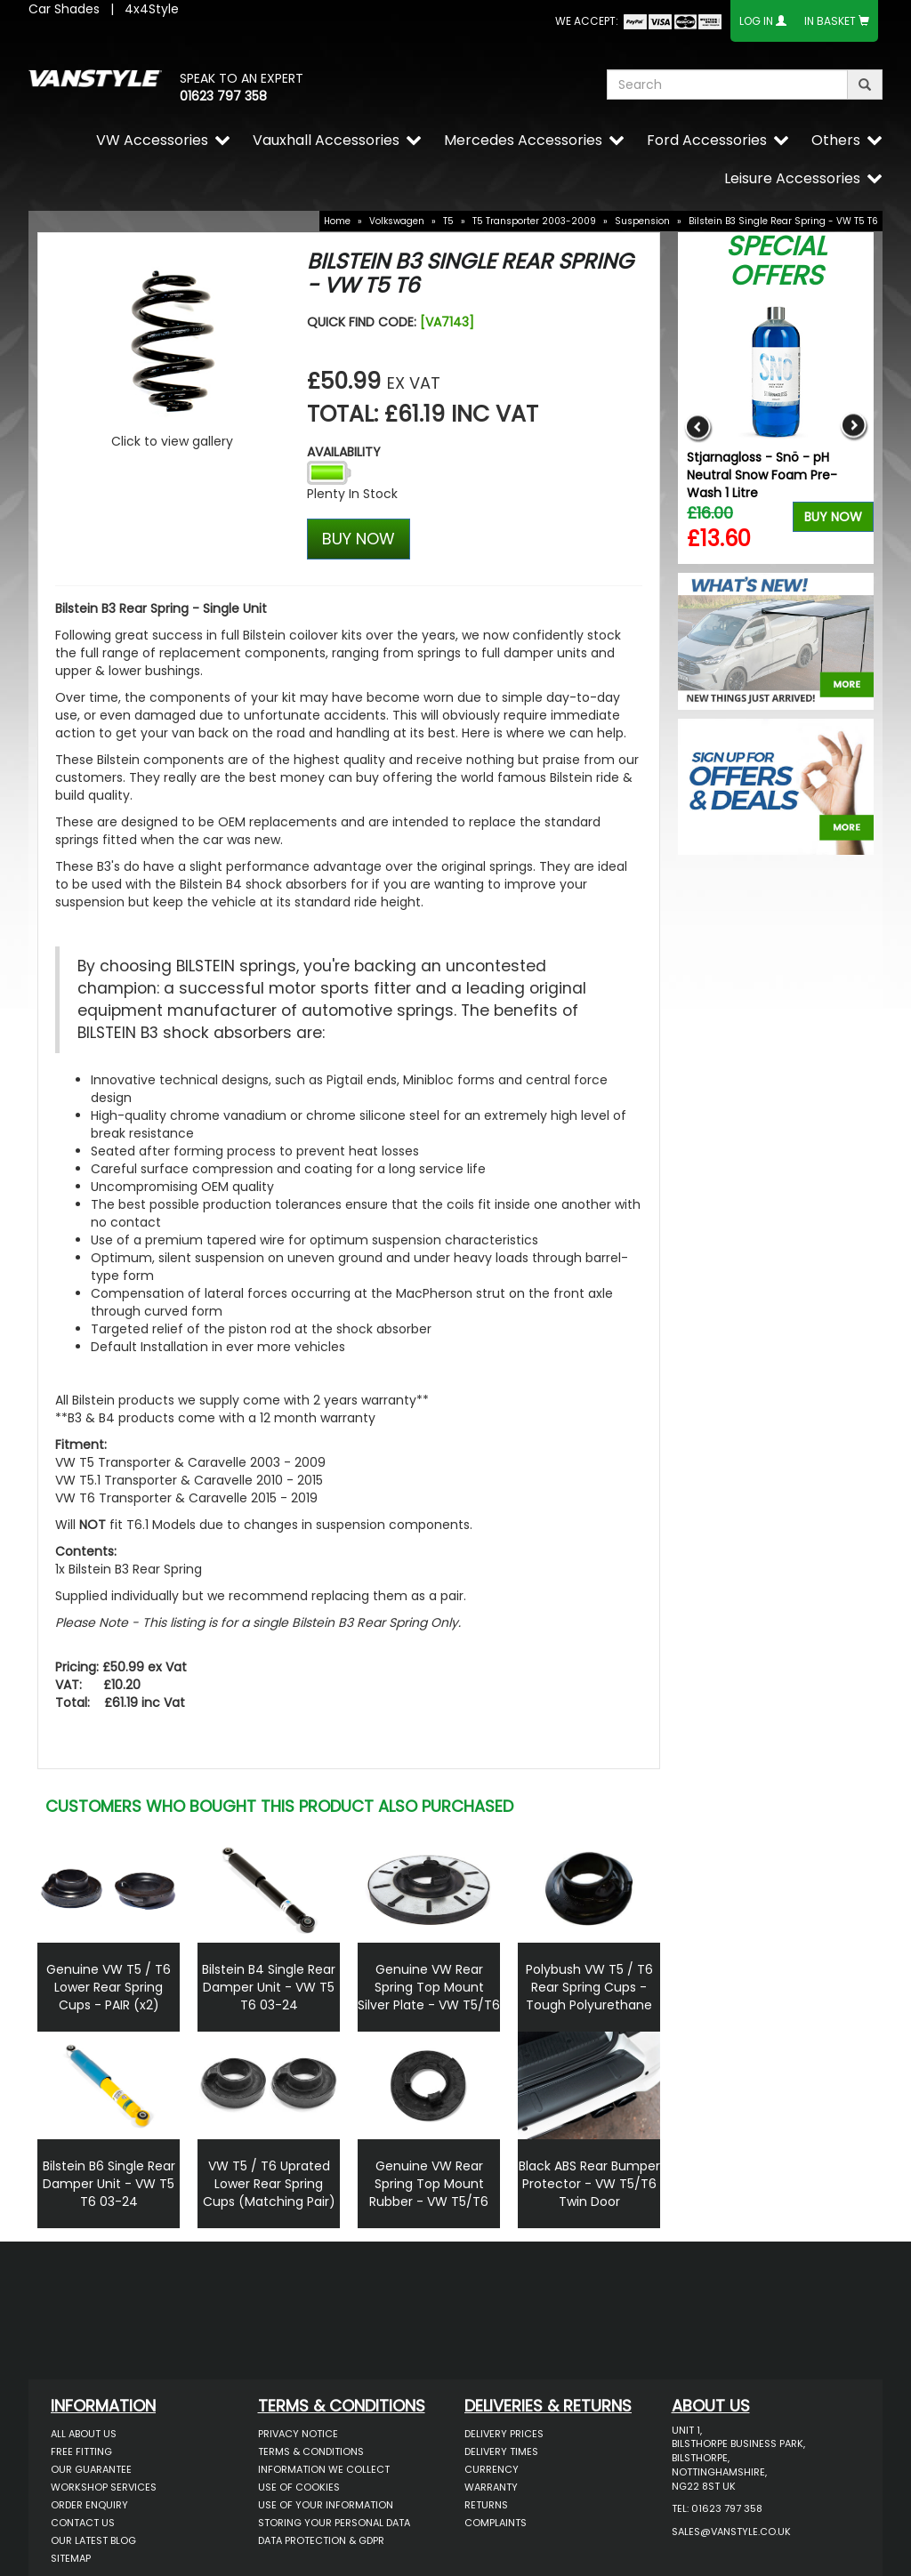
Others (835, 140)
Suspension (642, 221)
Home (337, 221)
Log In (756, 20)
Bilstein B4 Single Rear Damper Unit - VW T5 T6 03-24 (268, 1987)
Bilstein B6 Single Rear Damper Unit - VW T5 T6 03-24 (109, 2183)
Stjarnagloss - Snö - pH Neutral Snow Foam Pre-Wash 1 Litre (762, 475)
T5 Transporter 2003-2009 (534, 221)
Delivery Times (501, 2451)
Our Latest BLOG (93, 2540)
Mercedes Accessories (523, 140)
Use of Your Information (325, 2505)
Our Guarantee (91, 2469)
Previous (697, 427)
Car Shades (64, 9)
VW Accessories (152, 140)
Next (853, 427)
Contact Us (83, 2523)
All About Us (84, 2434)
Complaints (495, 2523)
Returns (486, 2505)
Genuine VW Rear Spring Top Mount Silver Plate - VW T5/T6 (429, 1987)
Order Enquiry (89, 2505)
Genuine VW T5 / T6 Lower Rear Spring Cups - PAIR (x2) (108, 1987)
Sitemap (71, 2558)
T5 (448, 221)
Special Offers (776, 261)
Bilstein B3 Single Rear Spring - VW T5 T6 (783, 221)
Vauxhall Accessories (326, 140)
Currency (491, 2469)
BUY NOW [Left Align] (358, 538)
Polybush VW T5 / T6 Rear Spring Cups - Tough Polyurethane (589, 1987)
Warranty (491, 2487)
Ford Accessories (707, 140)
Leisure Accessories (792, 178)
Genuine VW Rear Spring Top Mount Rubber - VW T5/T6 (428, 2183)
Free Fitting (81, 2451)
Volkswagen (396, 221)
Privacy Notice (298, 2434)
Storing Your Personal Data (334, 2523)
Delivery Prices (504, 2434)
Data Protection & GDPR (321, 2540)
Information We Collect (324, 2469)
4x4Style (152, 9)
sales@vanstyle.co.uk (731, 2531)
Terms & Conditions (311, 2451)
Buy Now (833, 517)
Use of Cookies (299, 2487)
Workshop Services (104, 2487)
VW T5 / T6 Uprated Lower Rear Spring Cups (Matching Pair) (269, 2183)
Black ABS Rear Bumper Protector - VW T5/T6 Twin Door (589, 2183)
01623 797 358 (223, 96)
